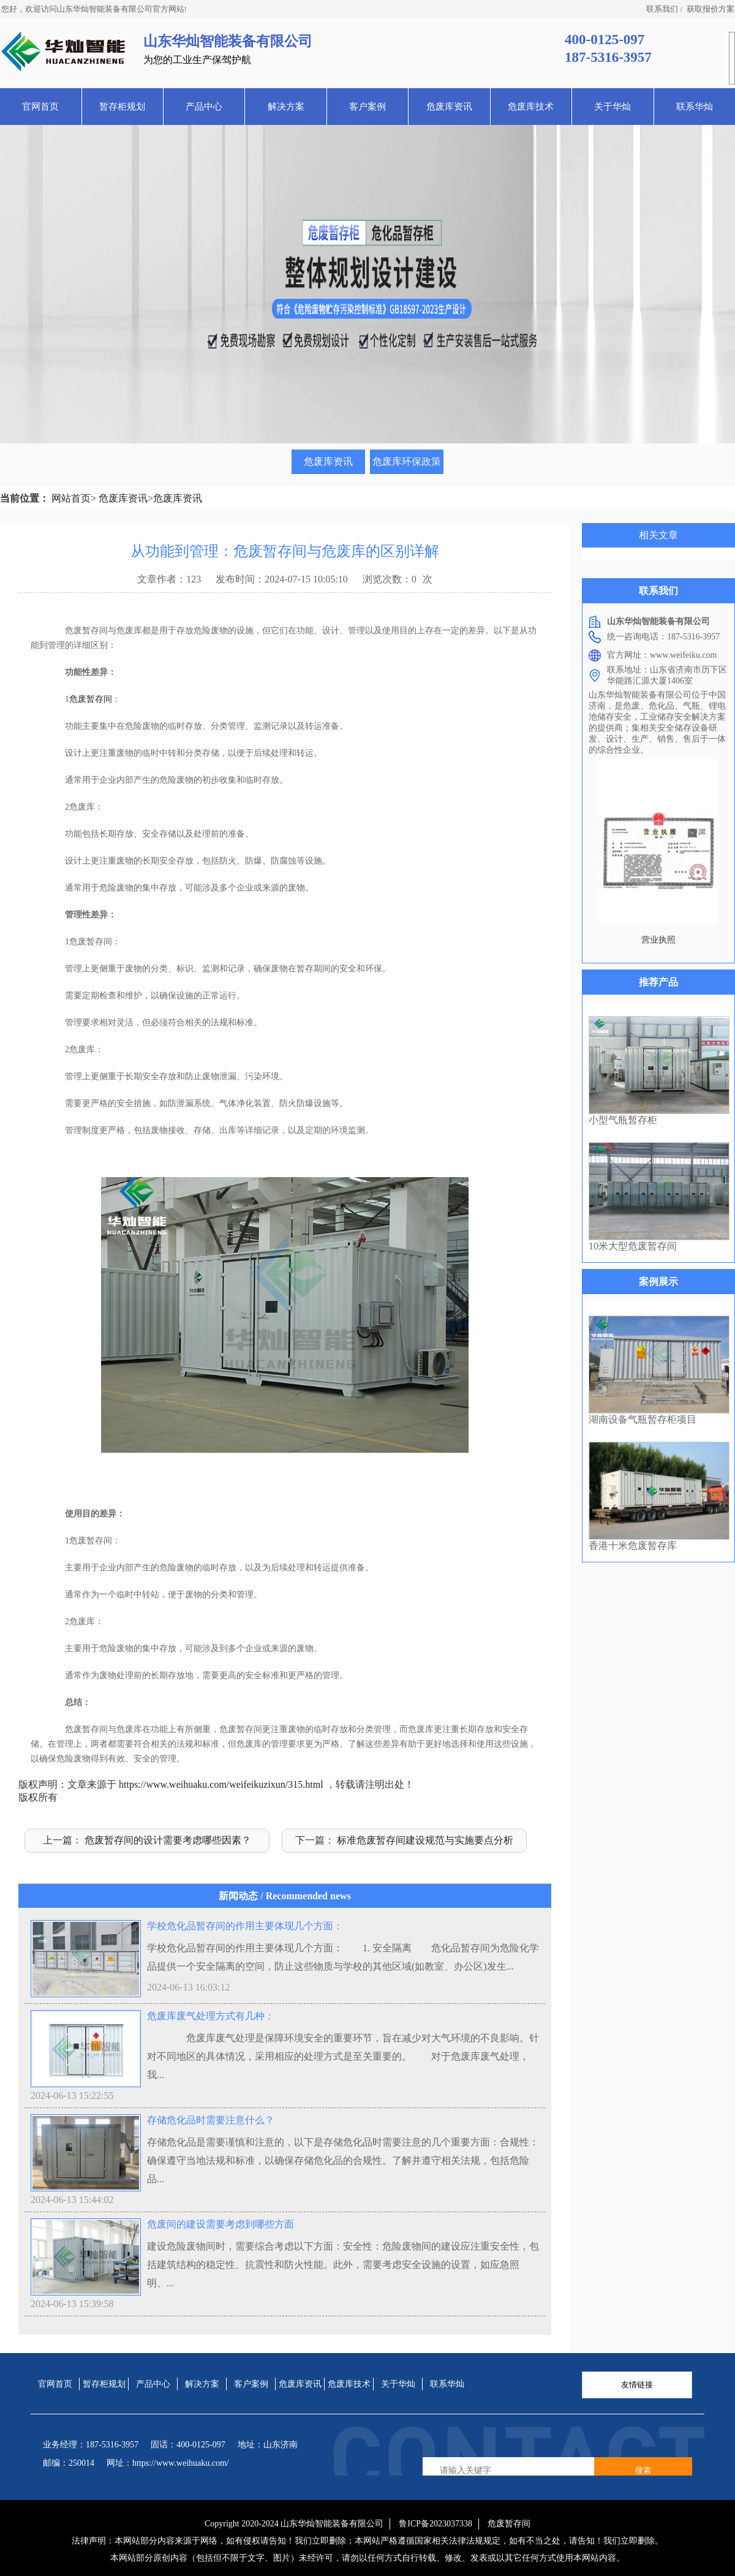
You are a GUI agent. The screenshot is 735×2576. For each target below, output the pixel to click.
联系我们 (662, 8)
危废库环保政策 (406, 461)
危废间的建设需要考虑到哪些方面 (220, 2224)
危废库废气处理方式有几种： (210, 2016)
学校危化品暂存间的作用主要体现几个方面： (245, 1926)
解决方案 (286, 106)
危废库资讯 (449, 106)
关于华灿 (612, 106)
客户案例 (367, 106)
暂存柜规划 (122, 106)
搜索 (643, 2470)
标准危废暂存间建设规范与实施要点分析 (425, 1840)
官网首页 (40, 106)
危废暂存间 (90, 699)
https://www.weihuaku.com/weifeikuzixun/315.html (221, 1784)
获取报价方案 (710, 8)
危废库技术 (531, 106)
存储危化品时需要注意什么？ (210, 2120)
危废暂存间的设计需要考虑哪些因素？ (168, 1840)
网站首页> (73, 498)
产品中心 (204, 106)
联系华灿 (694, 106)
